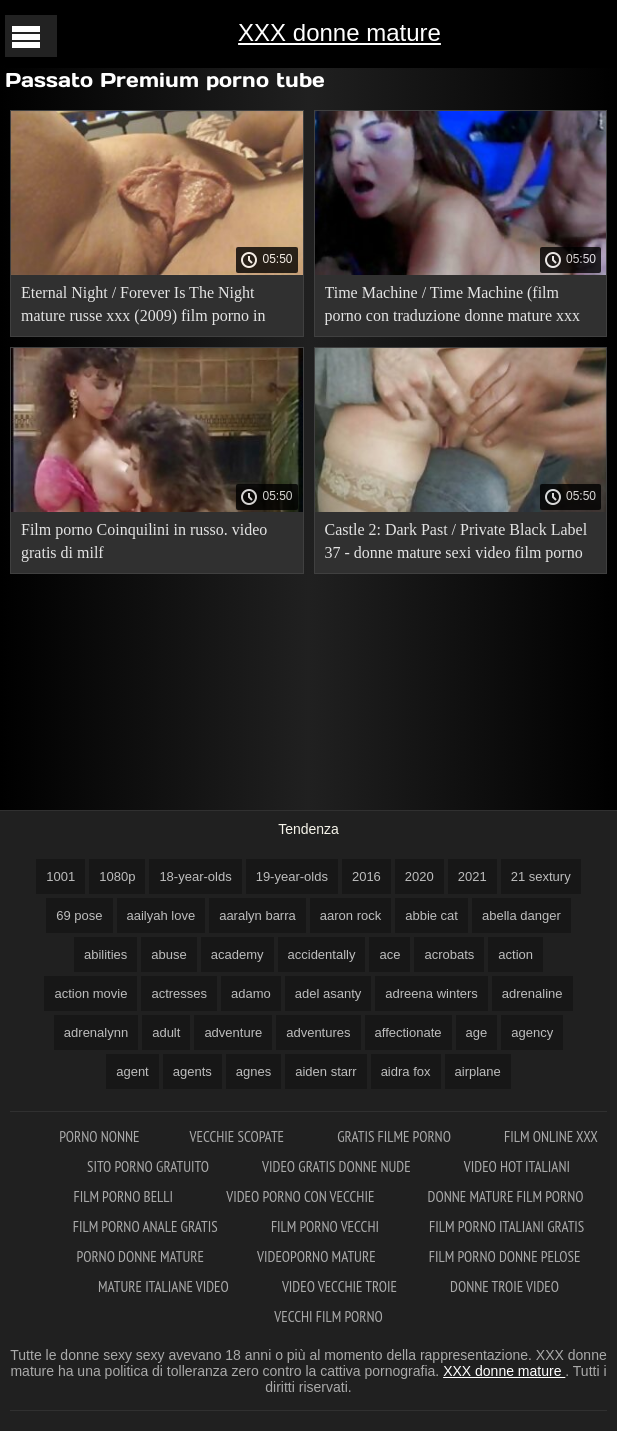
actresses (179, 993)
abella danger (521, 915)
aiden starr (325, 1071)
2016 (366, 876)
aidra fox (406, 1071)
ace (389, 954)
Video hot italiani (517, 1166)
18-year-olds (195, 876)
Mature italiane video (165, 1286)
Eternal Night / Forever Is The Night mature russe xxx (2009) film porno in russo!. (143, 307)
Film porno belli (124, 1196)
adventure (233, 1032)
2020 (419, 876)
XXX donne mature (339, 32)
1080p (117, 876)
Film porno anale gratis (147, 1226)
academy (237, 954)
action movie (90, 993)
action (515, 954)
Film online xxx (551, 1136)
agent (132, 1071)
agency (532, 1032)
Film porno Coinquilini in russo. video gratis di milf (144, 541)
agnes (253, 1071)
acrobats (449, 954)
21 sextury (541, 876)
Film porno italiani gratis (506, 1226)
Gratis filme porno (395, 1136)
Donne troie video (504, 1286)
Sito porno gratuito (149, 1166)
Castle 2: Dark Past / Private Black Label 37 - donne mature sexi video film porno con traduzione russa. (456, 544)
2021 (472, 876)
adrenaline (532, 993)
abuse (168, 954)
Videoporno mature (318, 1256)
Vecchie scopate (239, 1136)
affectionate (408, 1032)
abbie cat (431, 915)
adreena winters (431, 993)
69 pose (79, 915)
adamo (251, 993)
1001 (60, 876)
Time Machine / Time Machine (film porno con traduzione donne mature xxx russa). (452, 307)
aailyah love (161, 915)
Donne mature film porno (506, 1196)
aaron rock (350, 915)
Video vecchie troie (341, 1286)
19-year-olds (292, 876)
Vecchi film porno (328, 1316)
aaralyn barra (257, 915)
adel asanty (328, 993)
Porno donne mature (142, 1256)
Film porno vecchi (325, 1226)
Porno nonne (99, 1136)
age (477, 1032)
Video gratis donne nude (338, 1166)
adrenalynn (96, 1032)
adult (166, 1032)
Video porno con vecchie (301, 1196)
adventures (318, 1032)
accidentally (322, 954)
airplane (478, 1071)
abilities (105, 954)
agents (192, 1071)
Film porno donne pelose (505, 1256)
